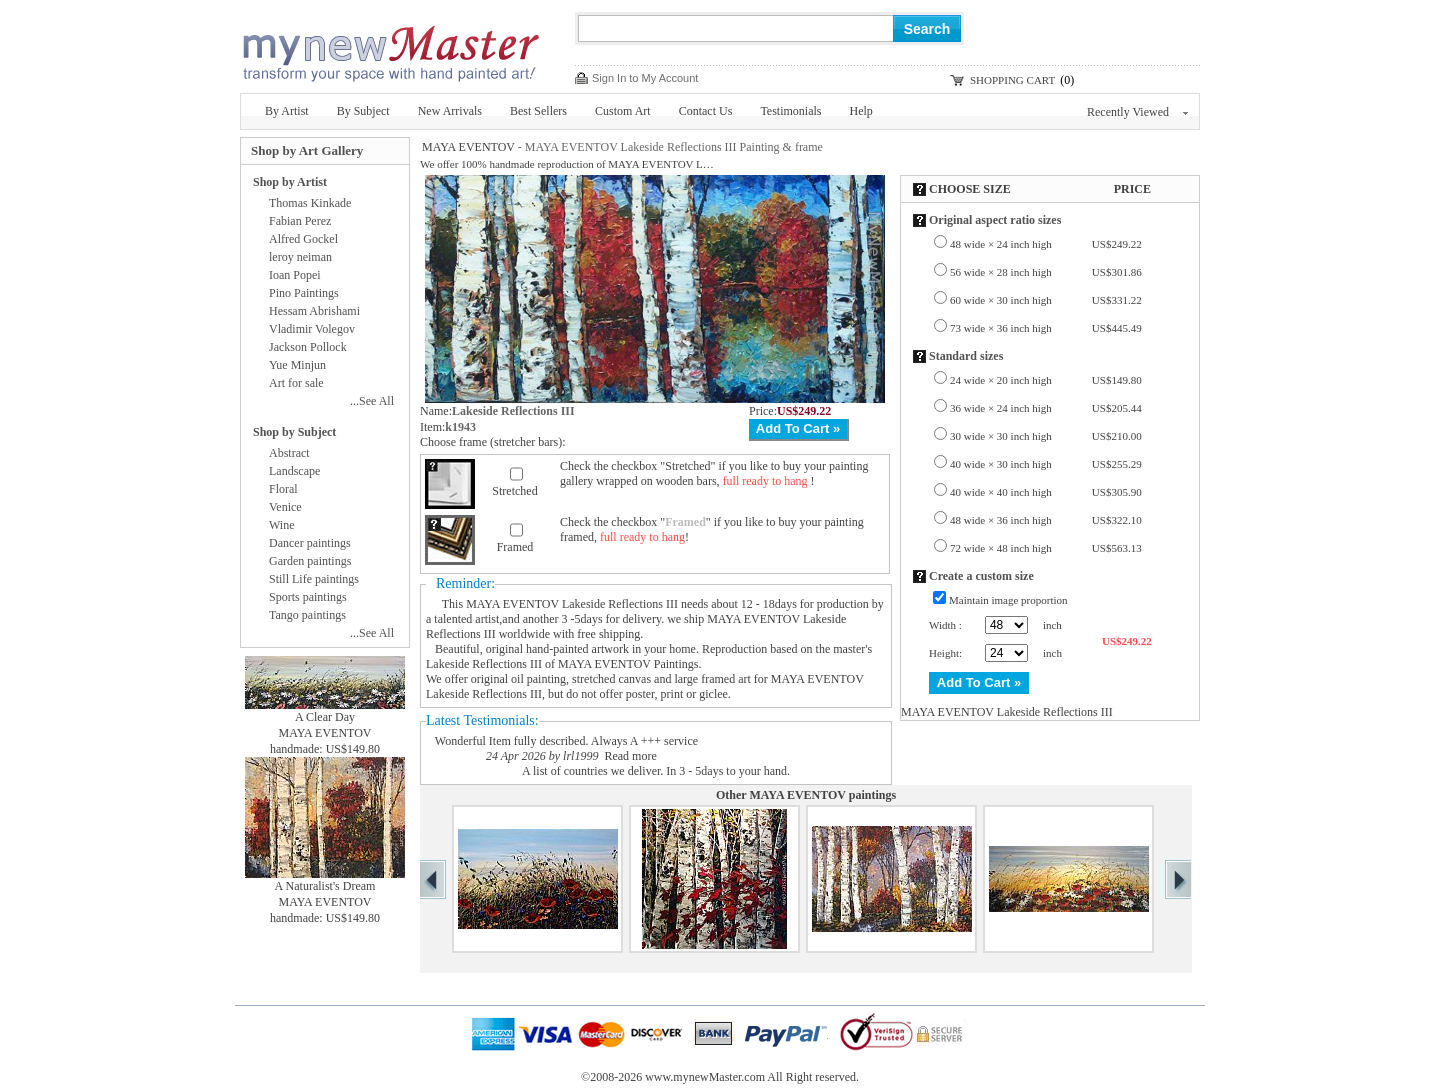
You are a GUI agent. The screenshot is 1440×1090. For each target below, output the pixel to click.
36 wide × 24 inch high (1046, 408)
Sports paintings (308, 597)
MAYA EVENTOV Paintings (628, 664)
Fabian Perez (300, 221)
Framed (515, 547)
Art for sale (296, 383)
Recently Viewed (1137, 112)
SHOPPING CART (1012, 80)
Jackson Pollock (308, 347)
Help (861, 111)
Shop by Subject (294, 432)
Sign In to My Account (645, 78)
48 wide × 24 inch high (1046, 244)
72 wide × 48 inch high (1046, 548)
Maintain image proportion (1008, 600)
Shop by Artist (290, 182)
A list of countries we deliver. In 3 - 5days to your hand (654, 771)
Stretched (514, 491)
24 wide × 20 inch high (1046, 380)
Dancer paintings (310, 543)
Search (927, 29)
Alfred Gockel (303, 239)
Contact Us (706, 111)
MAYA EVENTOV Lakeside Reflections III (572, 604)
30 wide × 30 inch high (1046, 436)
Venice (285, 507)
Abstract (289, 453)
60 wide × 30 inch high (1046, 300)
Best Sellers (538, 111)
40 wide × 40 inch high (1046, 492)
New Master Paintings (390, 47)
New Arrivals (450, 111)
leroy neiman (300, 257)
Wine (282, 525)
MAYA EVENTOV (468, 147)
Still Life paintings (314, 579)
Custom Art (623, 111)
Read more (630, 756)
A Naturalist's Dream (325, 886)
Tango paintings (307, 615)
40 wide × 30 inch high (1046, 464)
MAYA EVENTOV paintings (822, 795)
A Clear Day (325, 717)
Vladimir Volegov (312, 329)
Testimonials (790, 111)
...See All (372, 401)
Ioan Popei (295, 275)
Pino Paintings (304, 293)
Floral (283, 489)
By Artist (287, 111)
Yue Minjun (297, 365)
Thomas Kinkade (310, 203)
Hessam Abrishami (314, 311)
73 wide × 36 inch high (1046, 328)
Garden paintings (310, 561)
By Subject (363, 111)
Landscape (294, 471)
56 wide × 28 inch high (1046, 272)
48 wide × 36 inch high (1046, 520)
